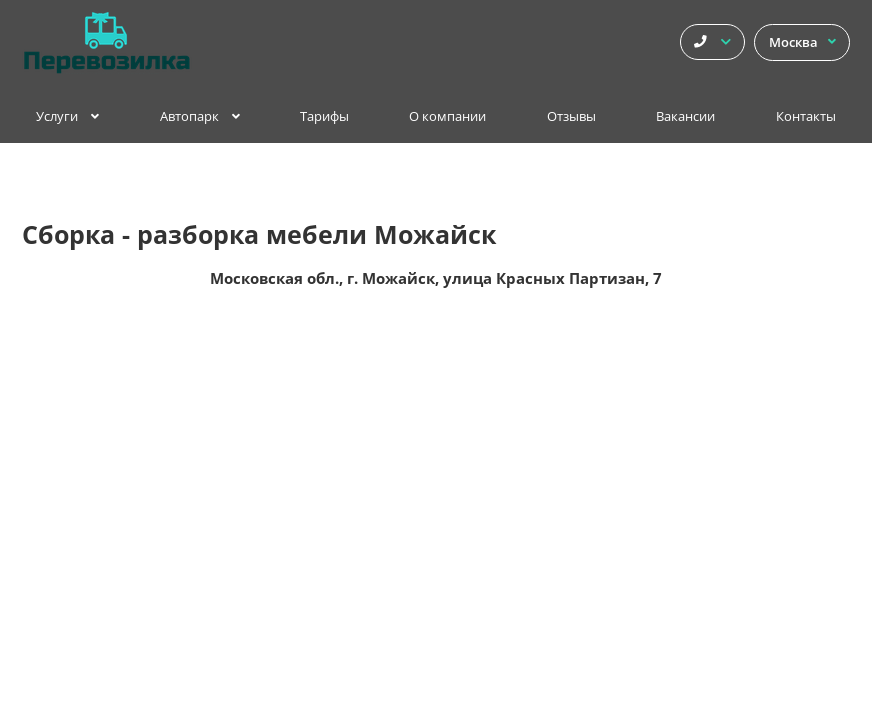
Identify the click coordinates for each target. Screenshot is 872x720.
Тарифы (324, 116)
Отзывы (571, 116)
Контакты (806, 116)
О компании (447, 116)
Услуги (67, 116)
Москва (802, 42)
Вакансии (685, 116)
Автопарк (200, 116)
